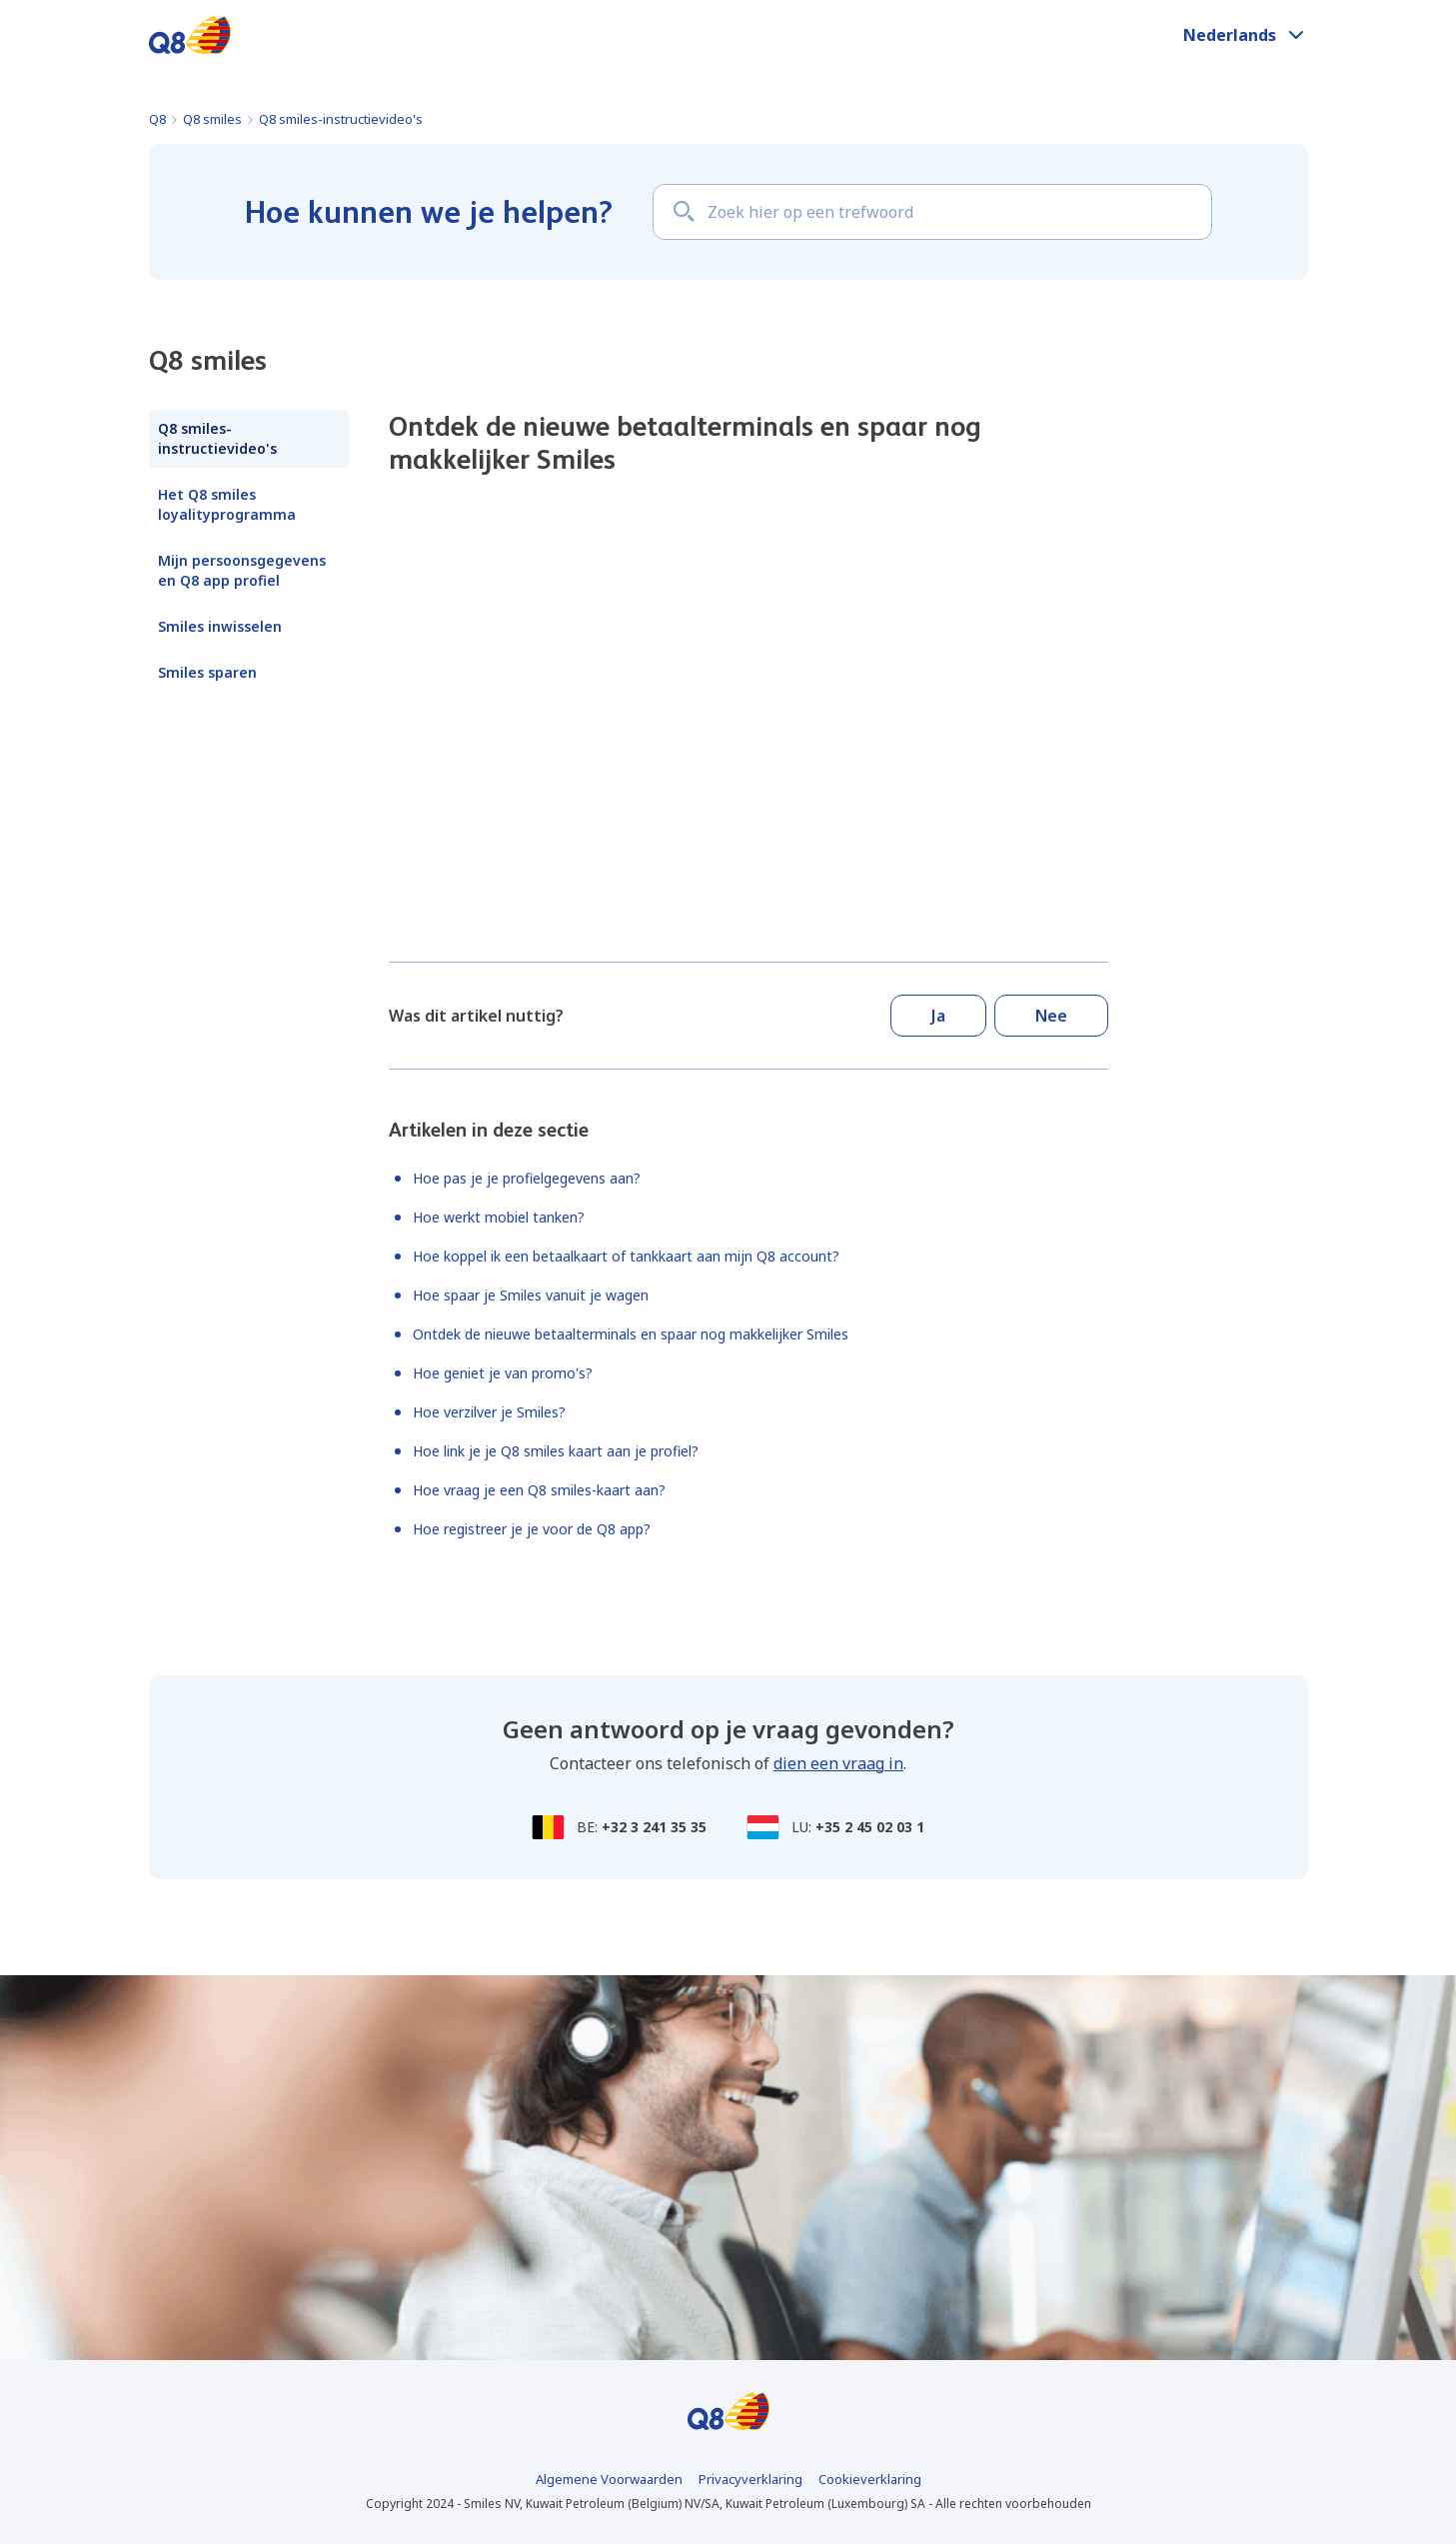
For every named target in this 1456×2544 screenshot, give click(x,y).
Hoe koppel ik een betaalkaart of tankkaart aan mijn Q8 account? (626, 1256)
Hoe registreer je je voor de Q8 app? (532, 1528)
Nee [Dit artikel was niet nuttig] (1051, 1016)
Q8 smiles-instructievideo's (341, 119)
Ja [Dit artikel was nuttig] (938, 1016)
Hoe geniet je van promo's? (503, 1372)
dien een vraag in (838, 1763)
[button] (1245, 35)
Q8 (157, 119)
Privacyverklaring (750, 2479)
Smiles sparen (207, 672)
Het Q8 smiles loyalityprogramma (227, 504)
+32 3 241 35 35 (654, 1826)
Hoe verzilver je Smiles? (489, 1411)
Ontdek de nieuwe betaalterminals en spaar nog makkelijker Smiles (630, 1333)
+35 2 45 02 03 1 (869, 1826)
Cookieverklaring (869, 2479)
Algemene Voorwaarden (609, 2479)
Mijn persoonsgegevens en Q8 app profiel (242, 570)
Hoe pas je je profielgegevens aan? (527, 1178)
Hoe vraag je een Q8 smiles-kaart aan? (539, 1489)
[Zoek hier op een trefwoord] (932, 212)
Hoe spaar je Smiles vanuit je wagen (531, 1294)
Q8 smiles (212, 119)
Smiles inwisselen (220, 626)
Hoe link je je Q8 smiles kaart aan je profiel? (556, 1450)
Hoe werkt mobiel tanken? (499, 1217)
